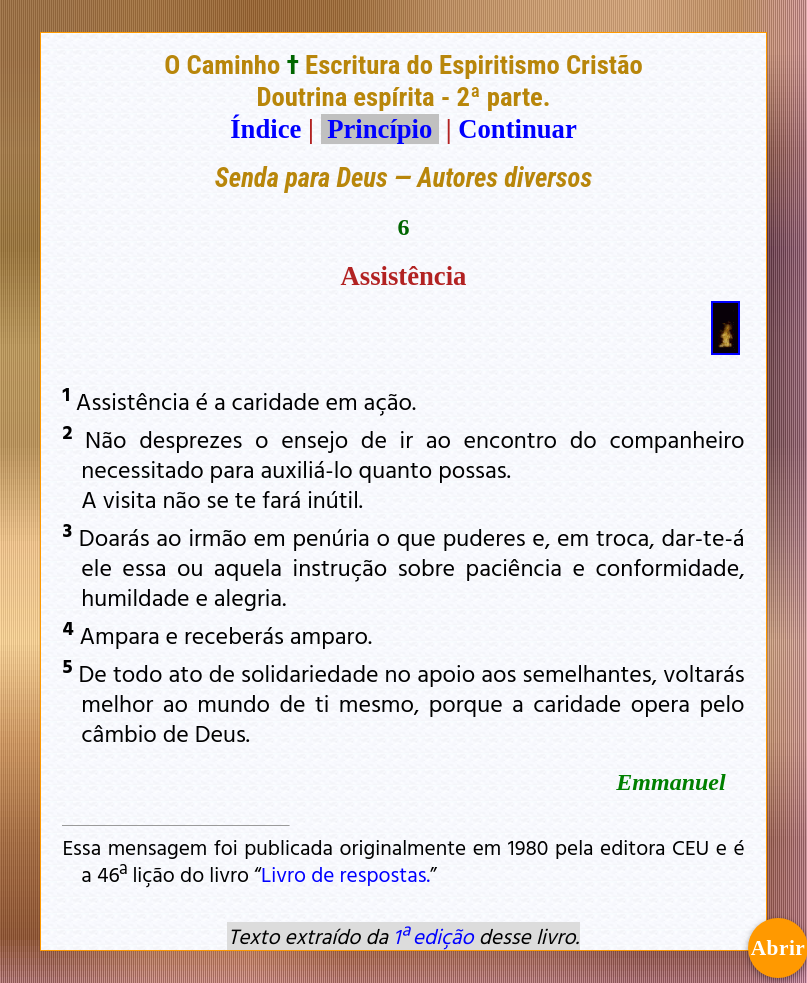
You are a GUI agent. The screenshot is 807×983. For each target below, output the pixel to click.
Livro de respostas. (345, 874)
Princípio (380, 129)
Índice (265, 129)
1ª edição (433, 936)
